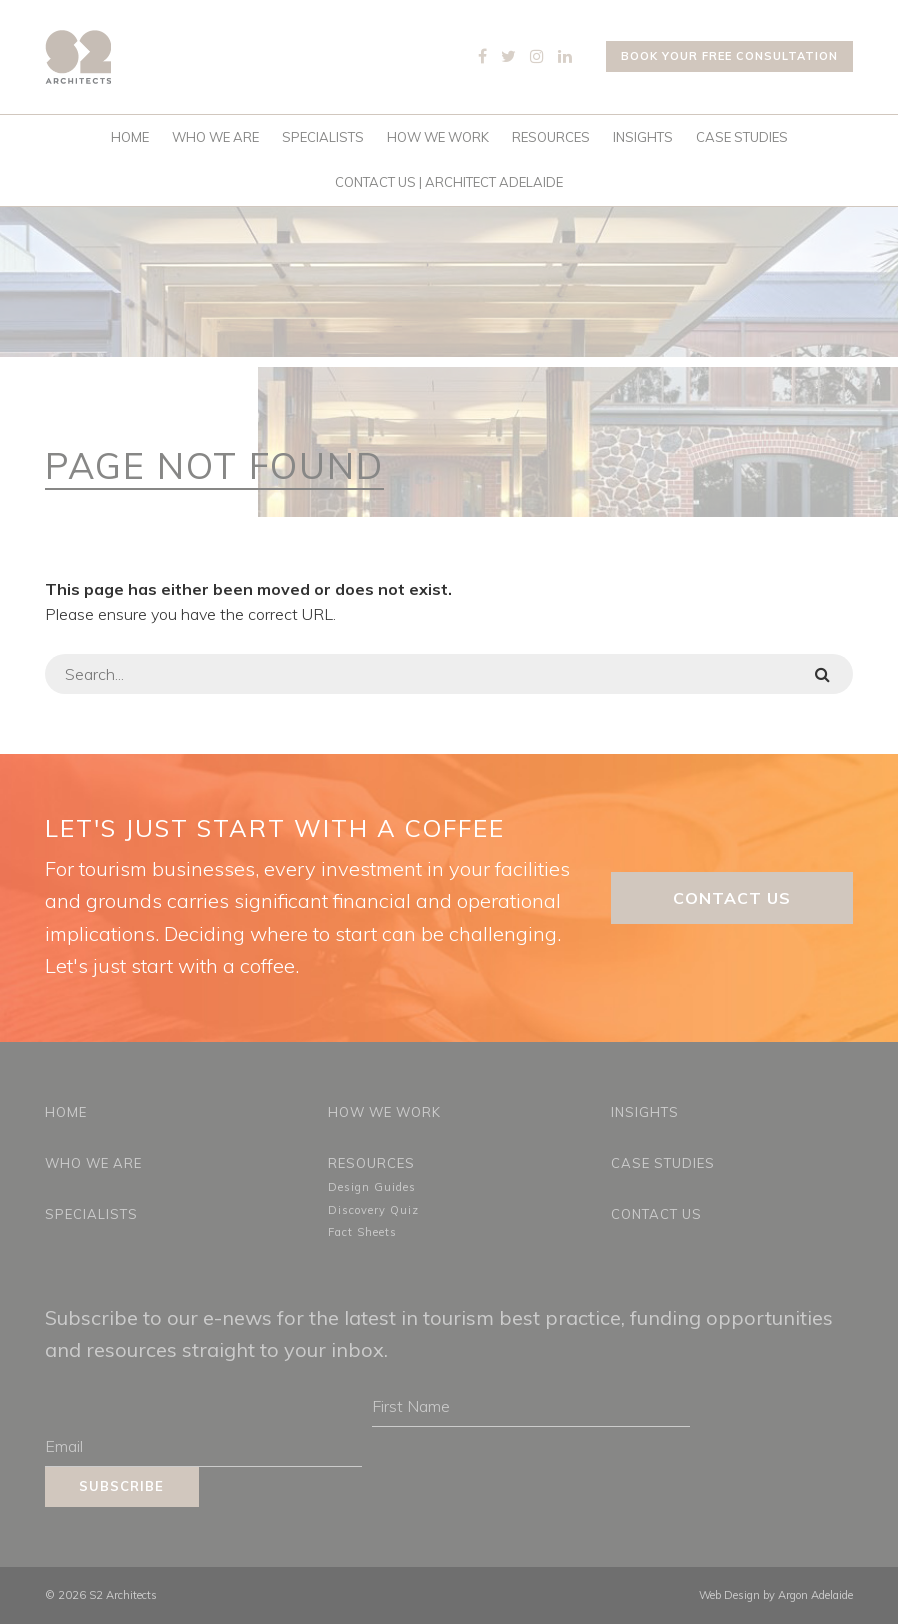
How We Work (438, 137)
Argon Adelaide (815, 1595)
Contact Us (732, 898)
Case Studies (742, 137)
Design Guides (372, 1187)
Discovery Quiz (373, 1210)
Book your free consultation (729, 56)
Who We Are (215, 137)
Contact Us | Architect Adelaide (449, 182)
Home (130, 137)
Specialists (323, 137)
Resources (551, 137)
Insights (643, 137)
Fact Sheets (362, 1232)
